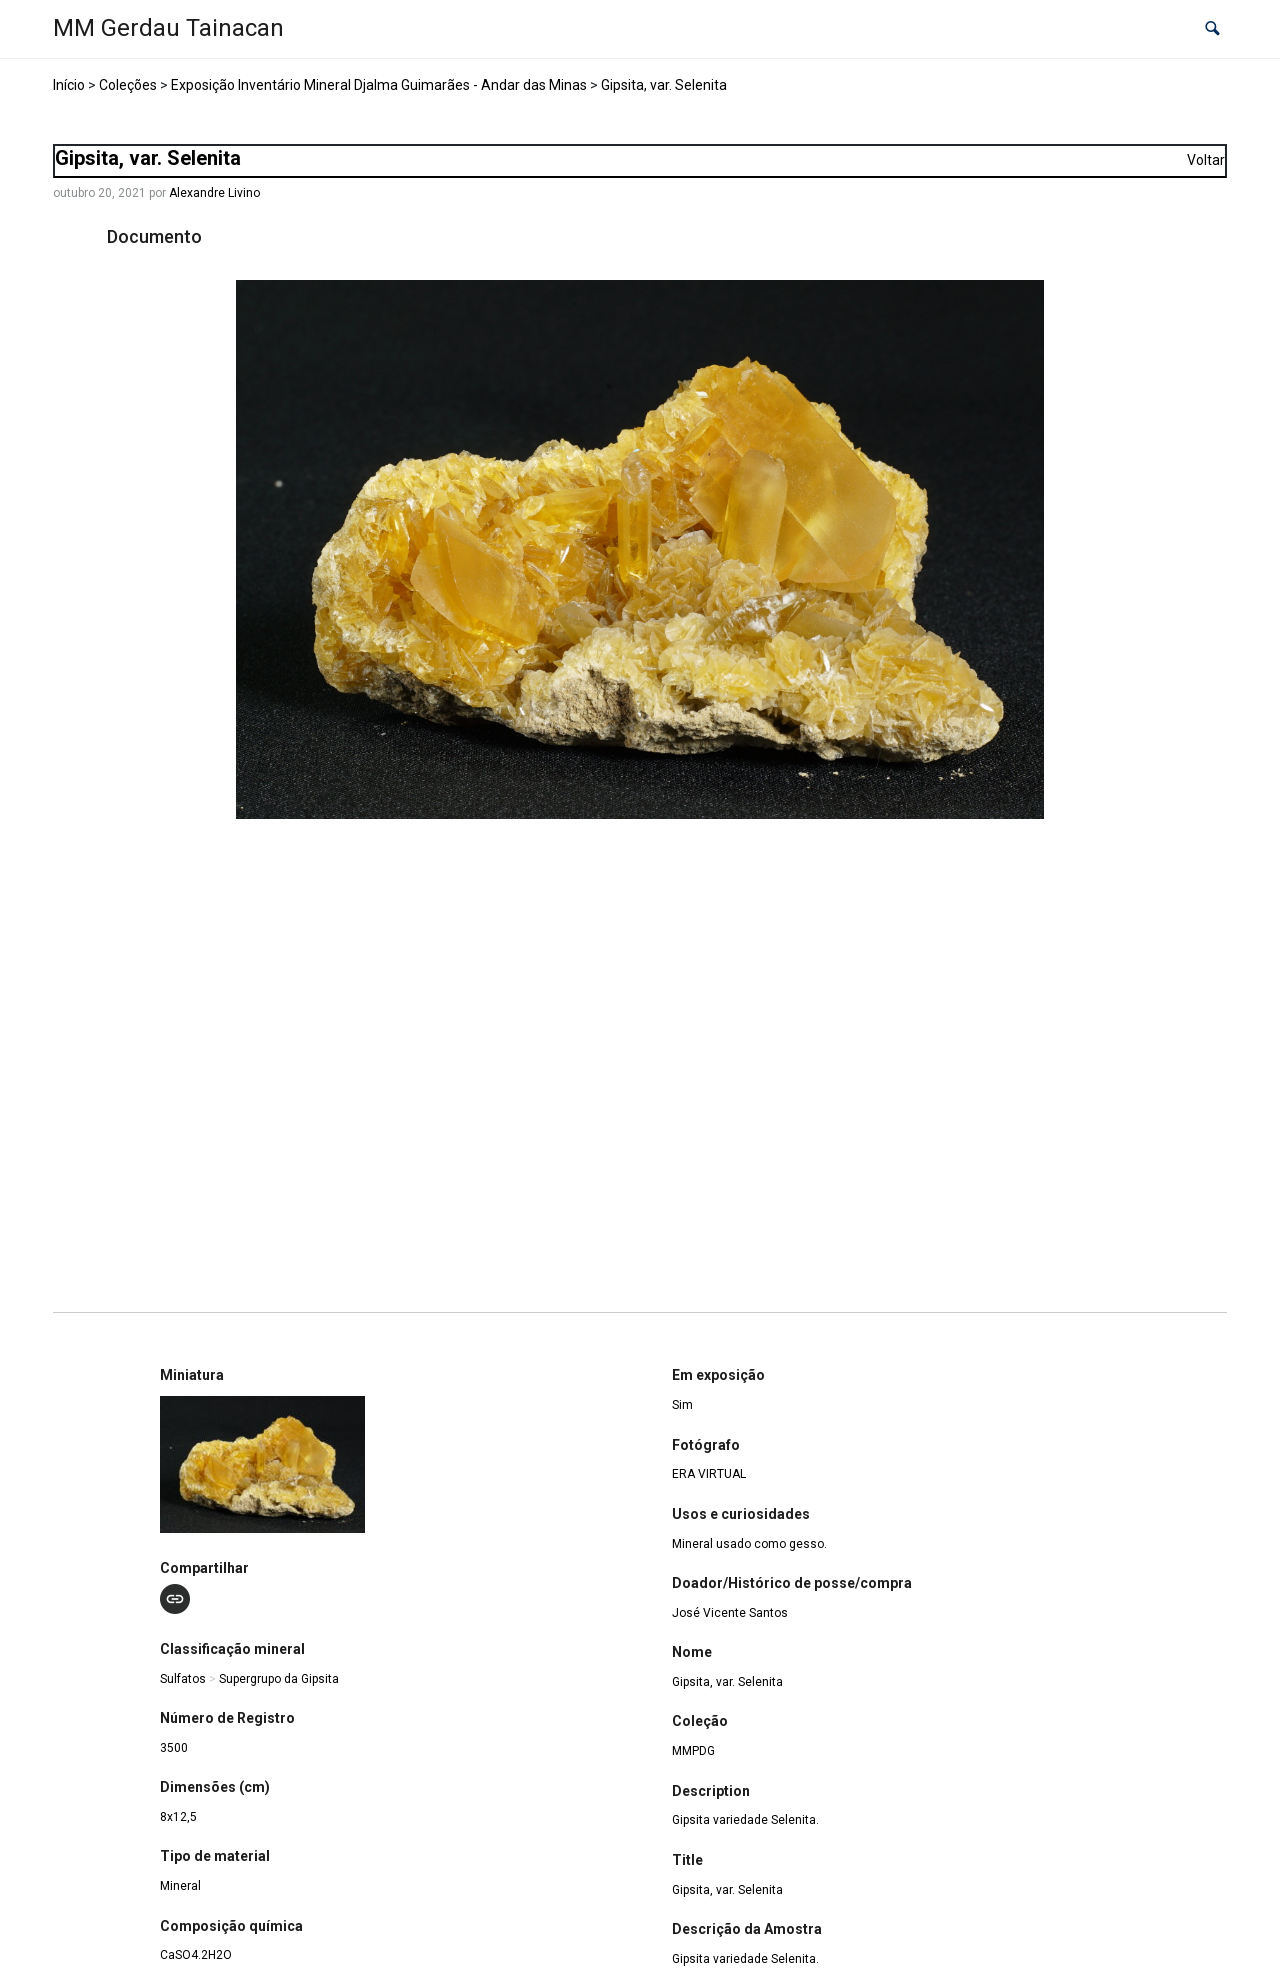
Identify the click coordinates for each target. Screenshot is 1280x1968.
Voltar (1206, 160)
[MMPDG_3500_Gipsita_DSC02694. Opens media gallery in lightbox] (640, 549)
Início (69, 85)
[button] (1212, 29)
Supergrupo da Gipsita (279, 1679)
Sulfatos (183, 1679)
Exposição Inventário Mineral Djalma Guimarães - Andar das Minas (379, 85)
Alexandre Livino (214, 193)
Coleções (128, 85)
